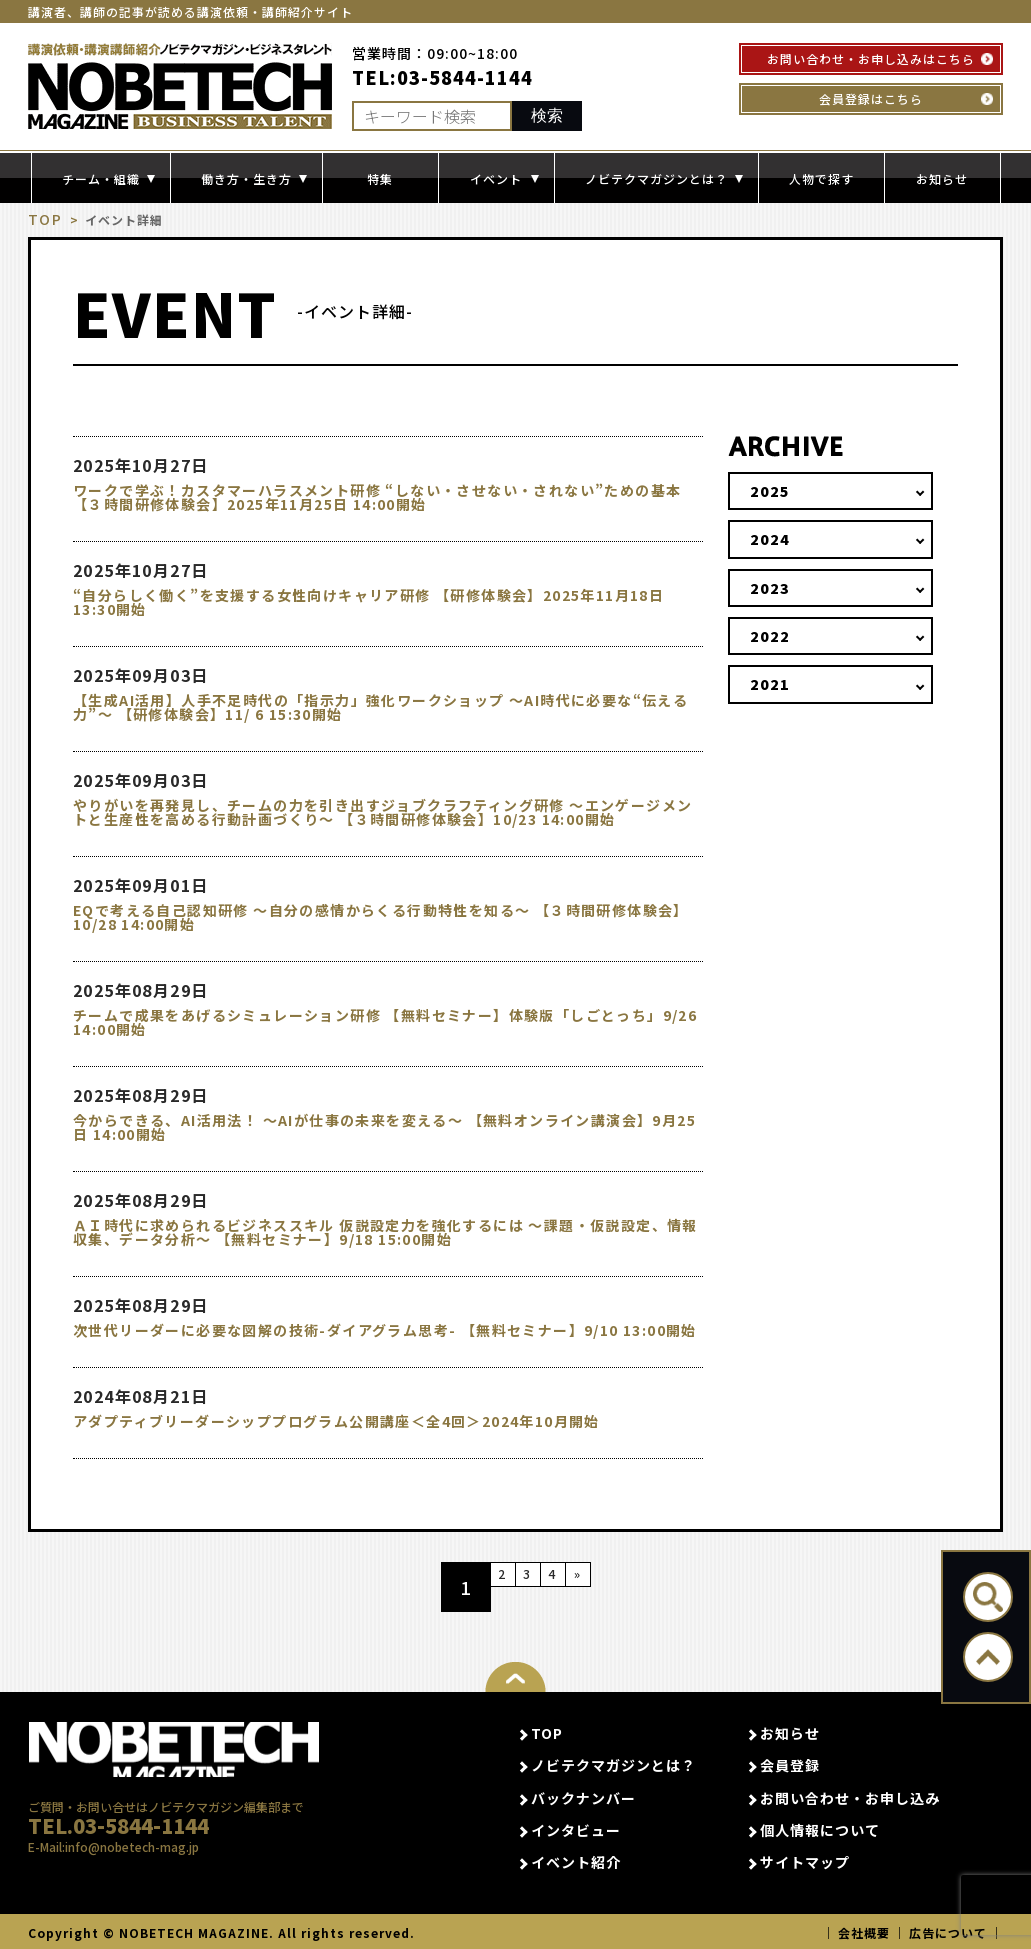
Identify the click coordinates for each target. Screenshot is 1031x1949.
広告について (948, 1931)
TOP (43, 219)
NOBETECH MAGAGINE (174, 1755)
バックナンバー (583, 1797)
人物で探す (821, 178)
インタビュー (576, 1830)
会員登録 (790, 1765)
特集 (380, 178)
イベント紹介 (576, 1862)
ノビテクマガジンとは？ (613, 1765)
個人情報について (820, 1830)
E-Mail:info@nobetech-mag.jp (113, 1876)
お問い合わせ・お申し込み (850, 1797)
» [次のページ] (615, 1586)
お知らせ (942, 178)
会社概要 (864, 1931)
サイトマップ (805, 1862)
